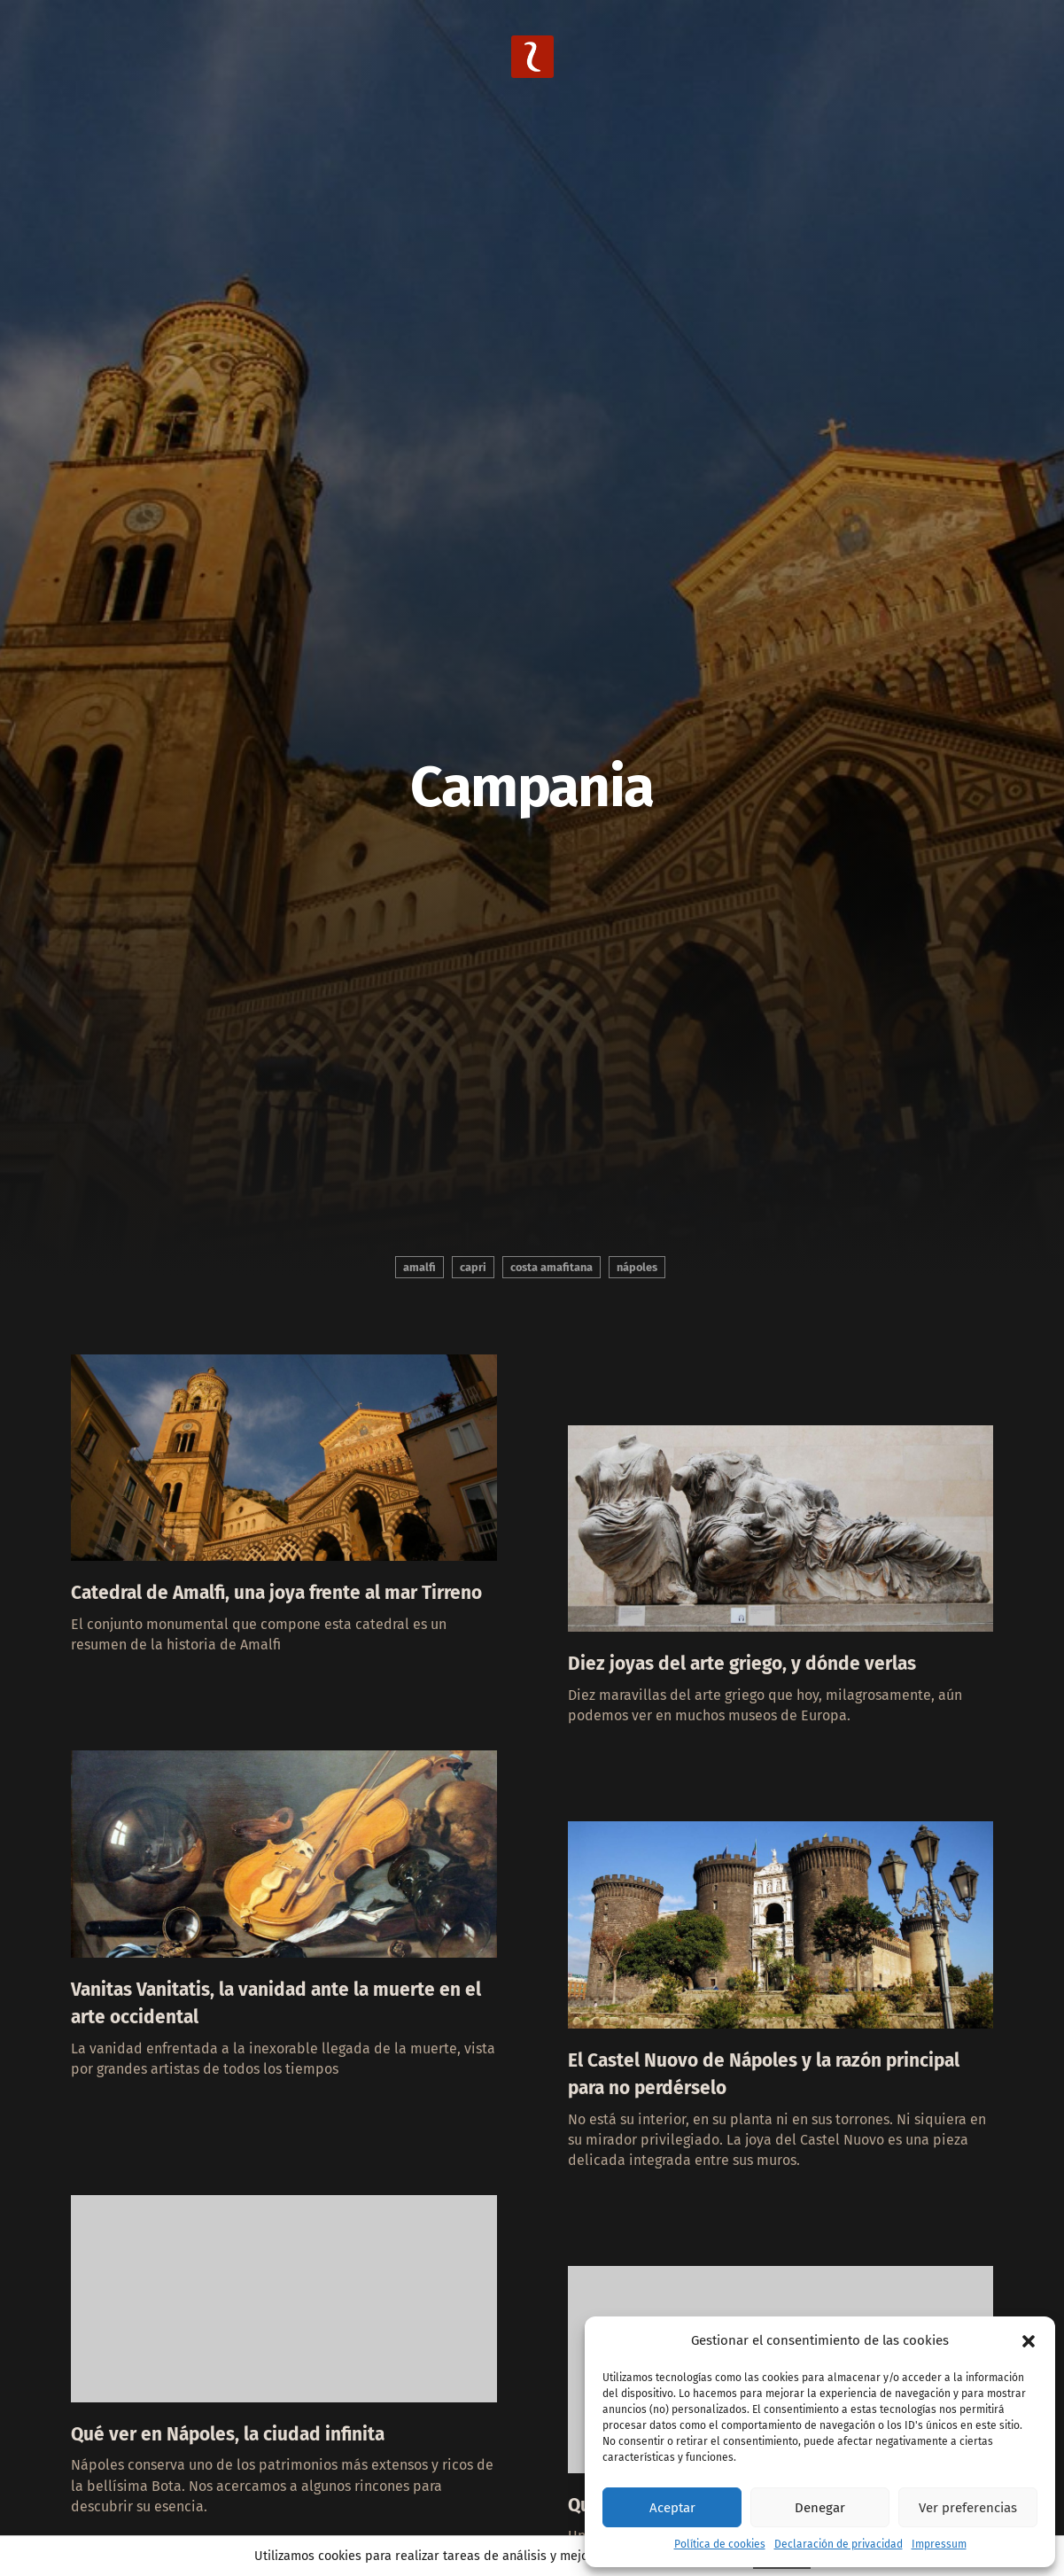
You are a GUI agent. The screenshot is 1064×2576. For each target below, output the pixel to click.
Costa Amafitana (551, 1267)
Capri (473, 1267)
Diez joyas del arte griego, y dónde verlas (763, 1677)
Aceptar (672, 2508)
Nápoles (637, 1267)
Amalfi (419, 1267)
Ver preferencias (968, 2508)
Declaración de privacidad (838, 2544)
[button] (1028, 2341)
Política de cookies (719, 2544)
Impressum (939, 2544)
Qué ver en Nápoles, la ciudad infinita (247, 2476)
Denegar (820, 2508)
